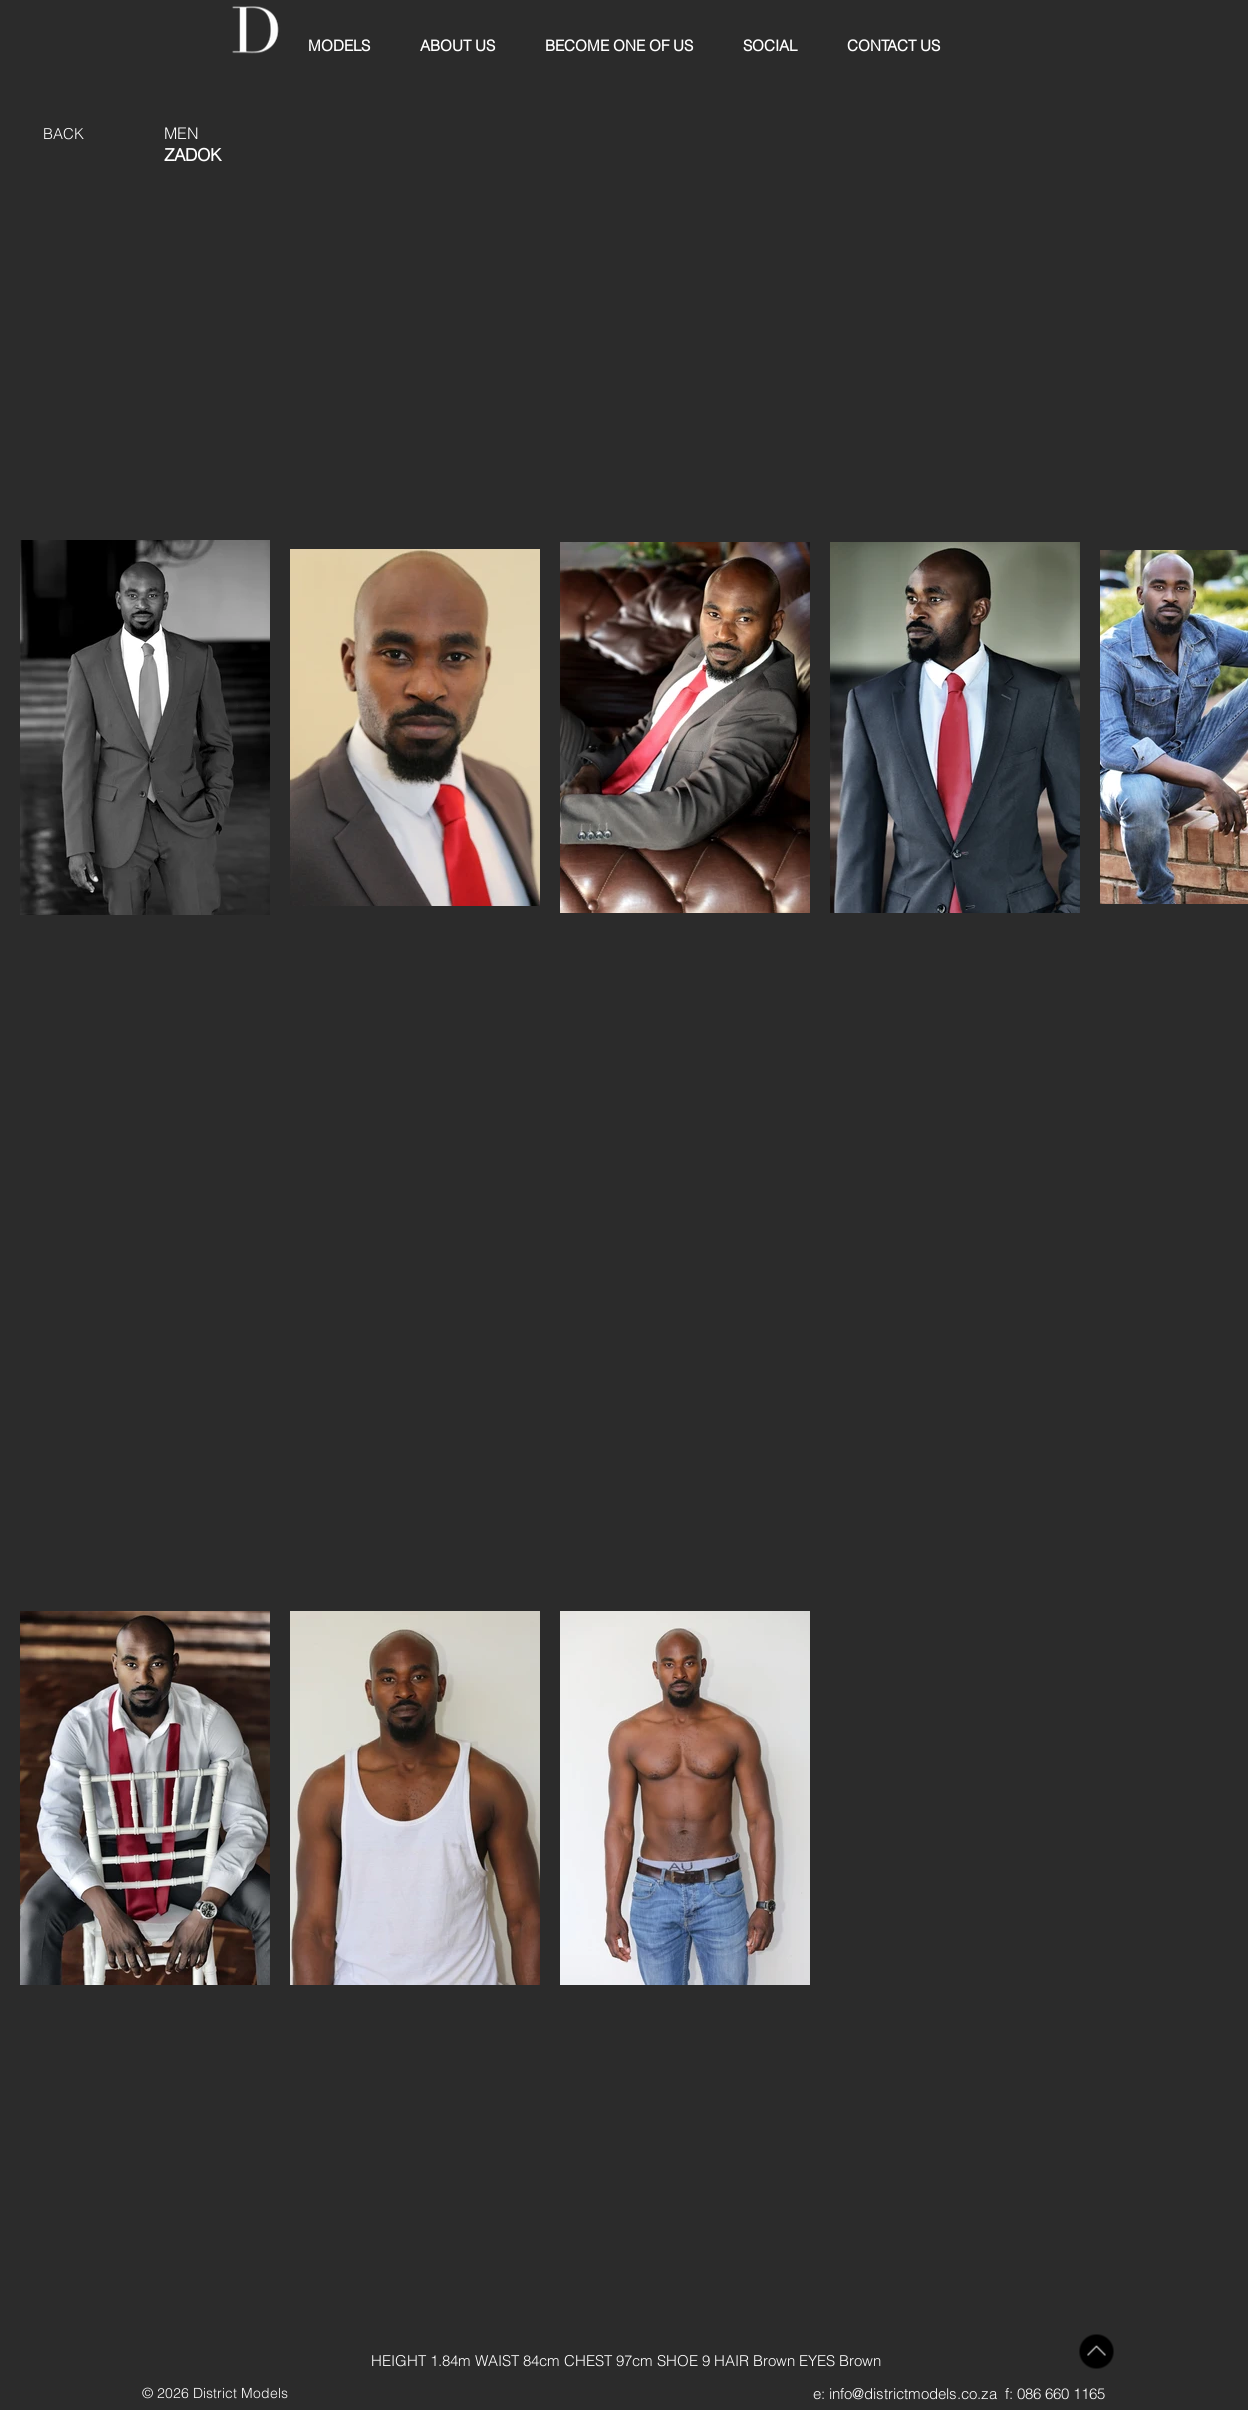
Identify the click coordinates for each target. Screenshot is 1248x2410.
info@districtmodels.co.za (913, 2393)
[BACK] (63, 133)
